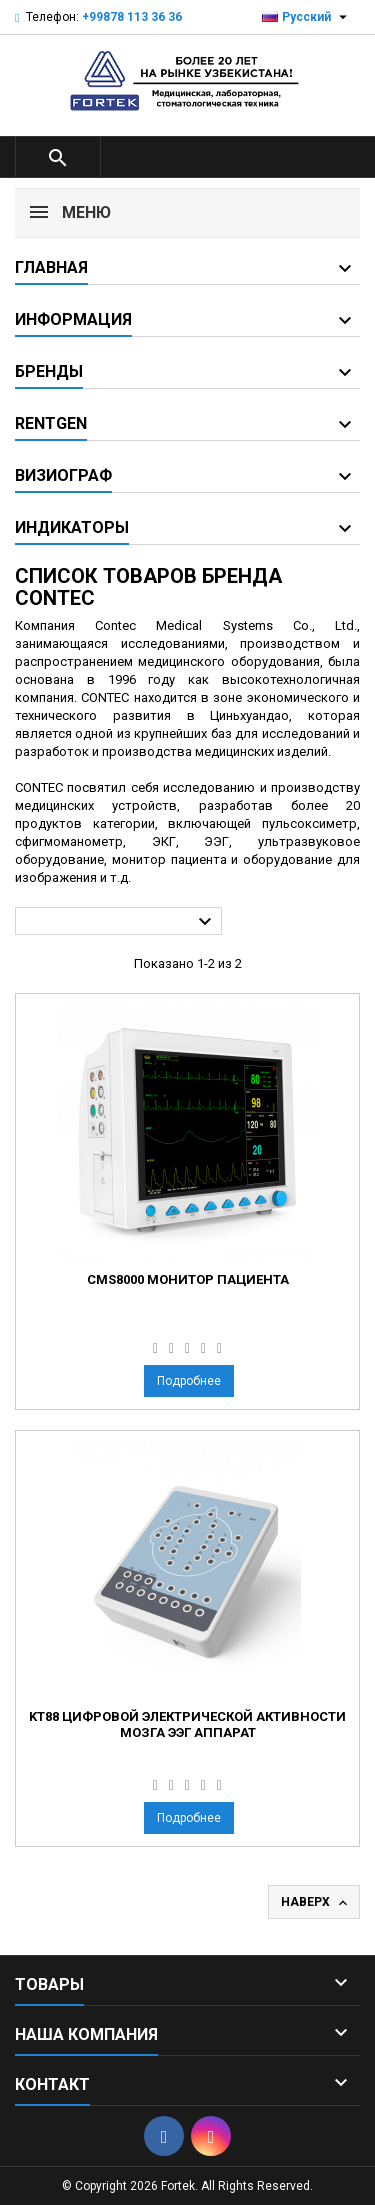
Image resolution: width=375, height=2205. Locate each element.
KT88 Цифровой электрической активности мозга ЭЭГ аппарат (187, 1724)
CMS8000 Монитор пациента (188, 1279)
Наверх (316, 1903)
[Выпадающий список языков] (307, 17)
